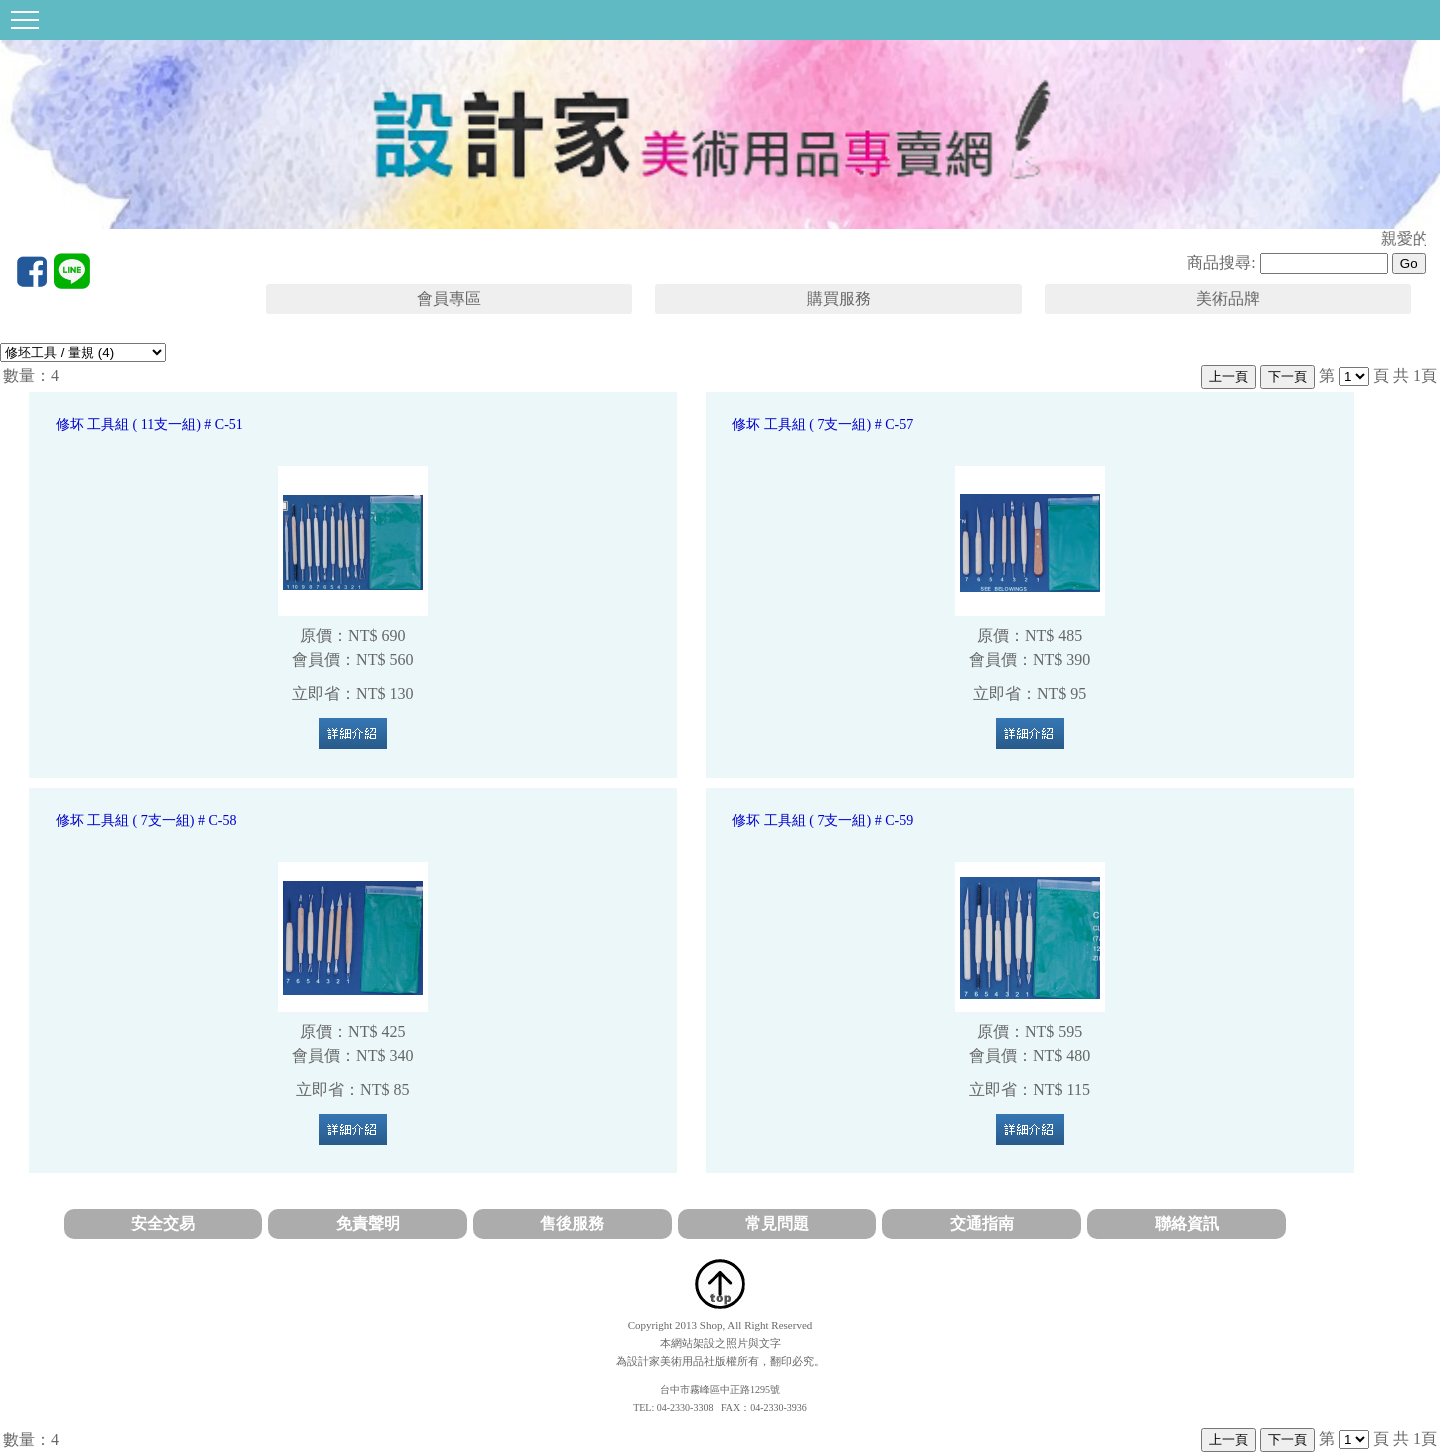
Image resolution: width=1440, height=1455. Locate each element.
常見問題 (777, 1223)
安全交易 (163, 1223)
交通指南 (982, 1223)
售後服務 (572, 1223)
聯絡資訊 (1187, 1223)
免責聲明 (368, 1223)
